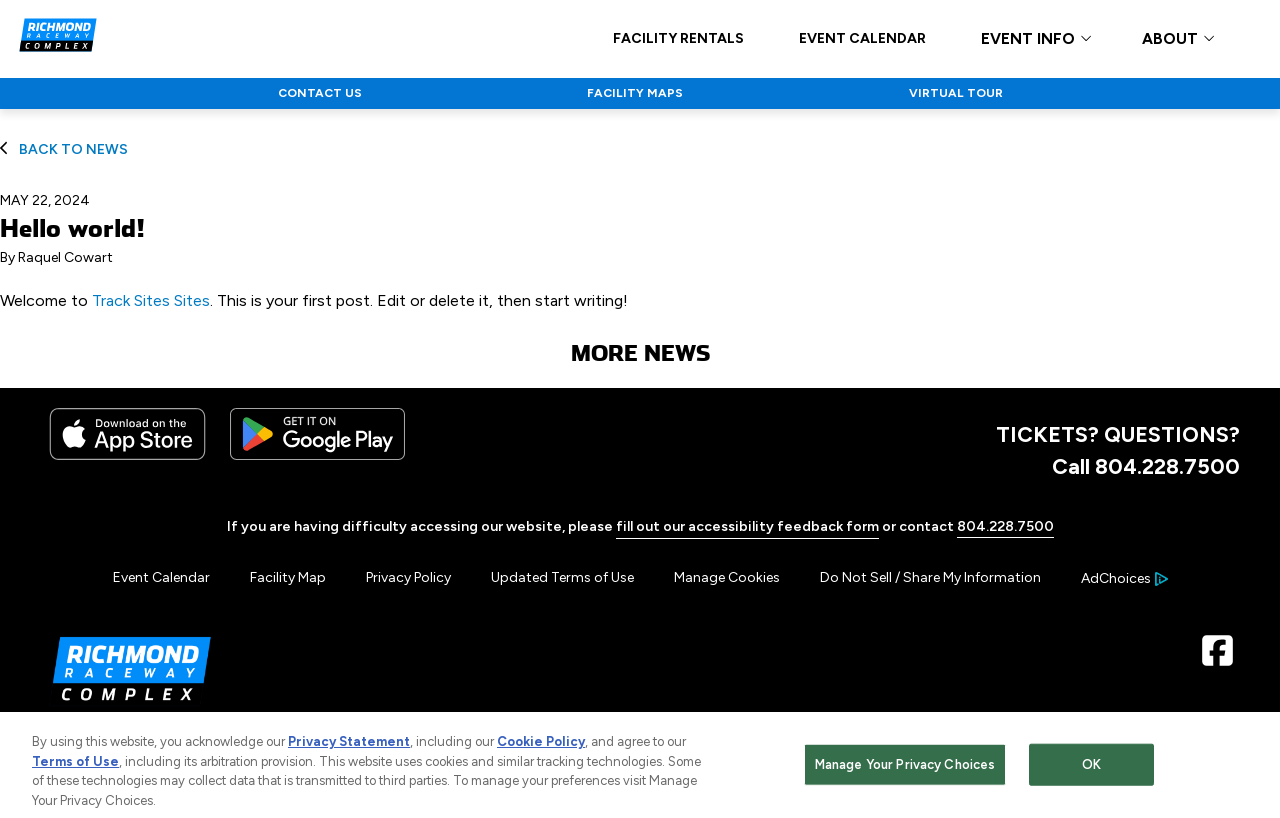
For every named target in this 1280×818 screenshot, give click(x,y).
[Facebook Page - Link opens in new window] (1217, 658)
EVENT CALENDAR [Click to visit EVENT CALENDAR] (862, 39)
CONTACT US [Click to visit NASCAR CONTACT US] (320, 93)
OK (1091, 773)
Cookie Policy (541, 751)
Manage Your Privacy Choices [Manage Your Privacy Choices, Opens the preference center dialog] (905, 773)
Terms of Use (75, 770)
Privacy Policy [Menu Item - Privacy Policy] (408, 577)
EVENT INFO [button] (1028, 39)
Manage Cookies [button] (727, 577)
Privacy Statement (349, 751)
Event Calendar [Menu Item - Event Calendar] (161, 577)
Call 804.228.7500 (1146, 466)
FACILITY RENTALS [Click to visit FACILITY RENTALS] (678, 39)
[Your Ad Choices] (1124, 578)
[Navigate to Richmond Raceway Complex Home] (58, 38)
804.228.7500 (1005, 526)
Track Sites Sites (151, 300)
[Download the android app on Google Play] (317, 455)
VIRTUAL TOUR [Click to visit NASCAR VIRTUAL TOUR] (956, 93)
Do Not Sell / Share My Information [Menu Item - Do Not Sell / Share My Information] (930, 577)
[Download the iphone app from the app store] (127, 455)
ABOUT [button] (1170, 39)
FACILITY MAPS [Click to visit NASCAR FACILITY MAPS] (635, 93)
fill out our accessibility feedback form (747, 526)
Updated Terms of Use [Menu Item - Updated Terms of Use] (562, 577)
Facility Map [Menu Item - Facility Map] (288, 577)
